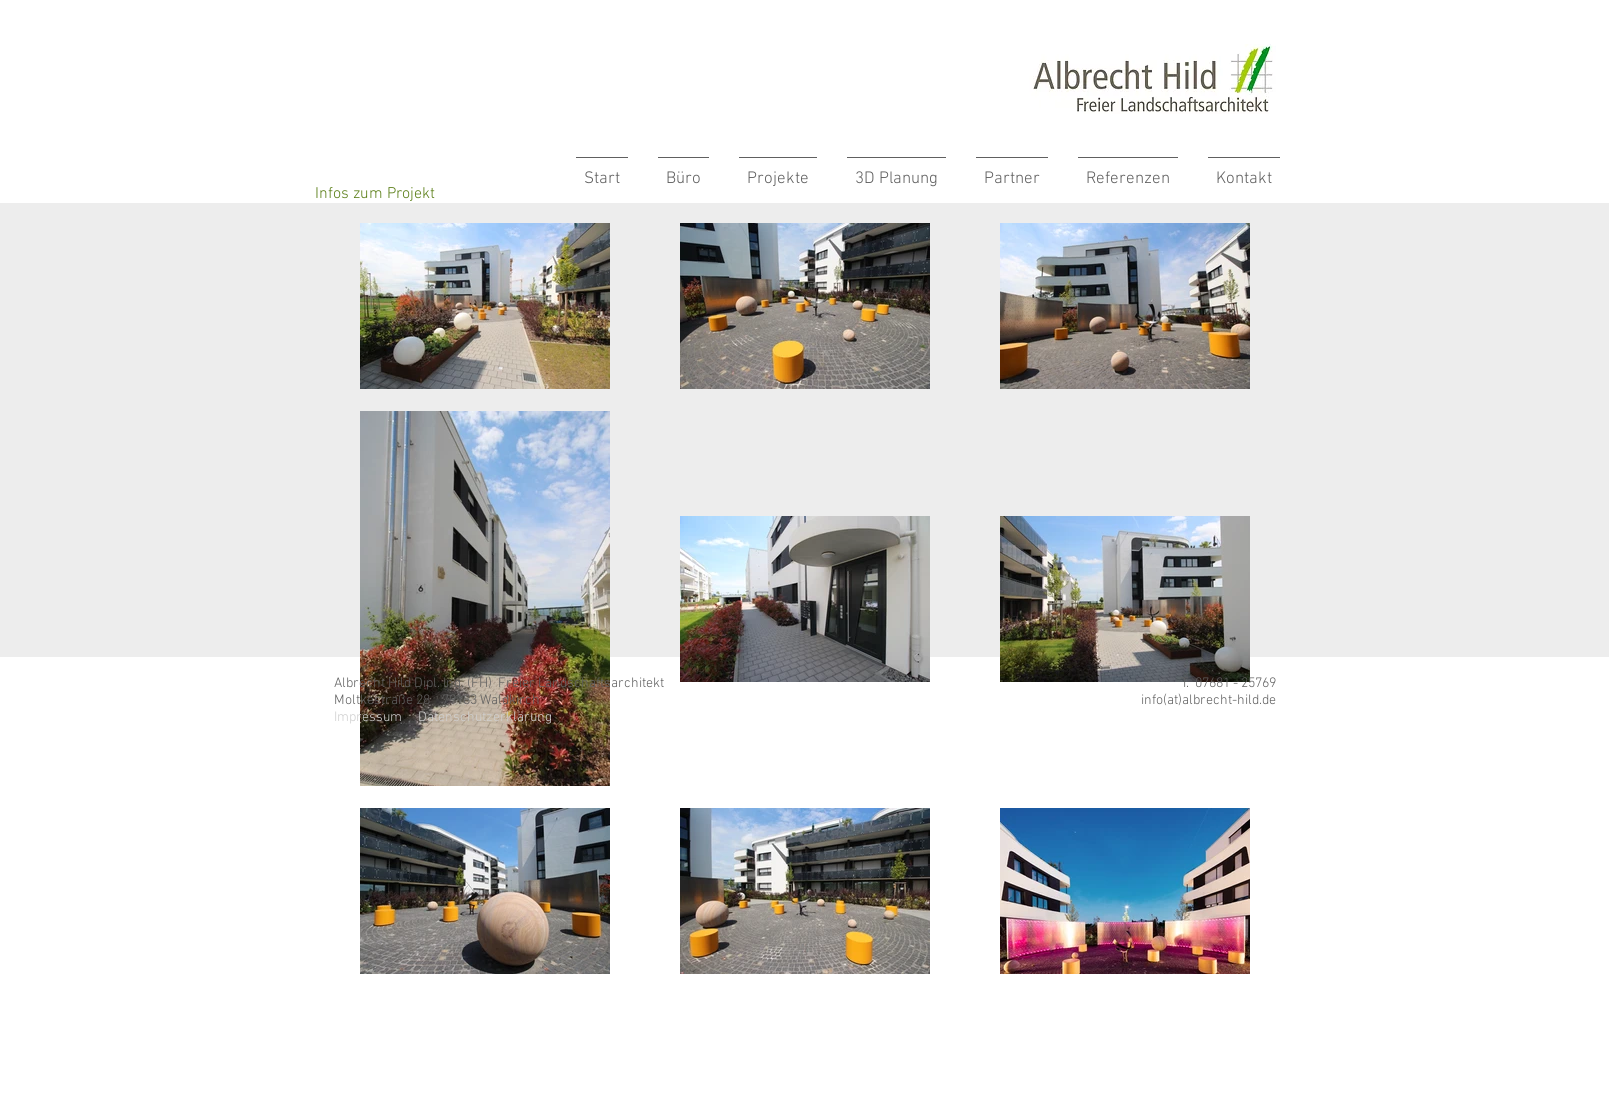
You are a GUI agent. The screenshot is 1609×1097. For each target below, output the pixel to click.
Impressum (368, 717)
